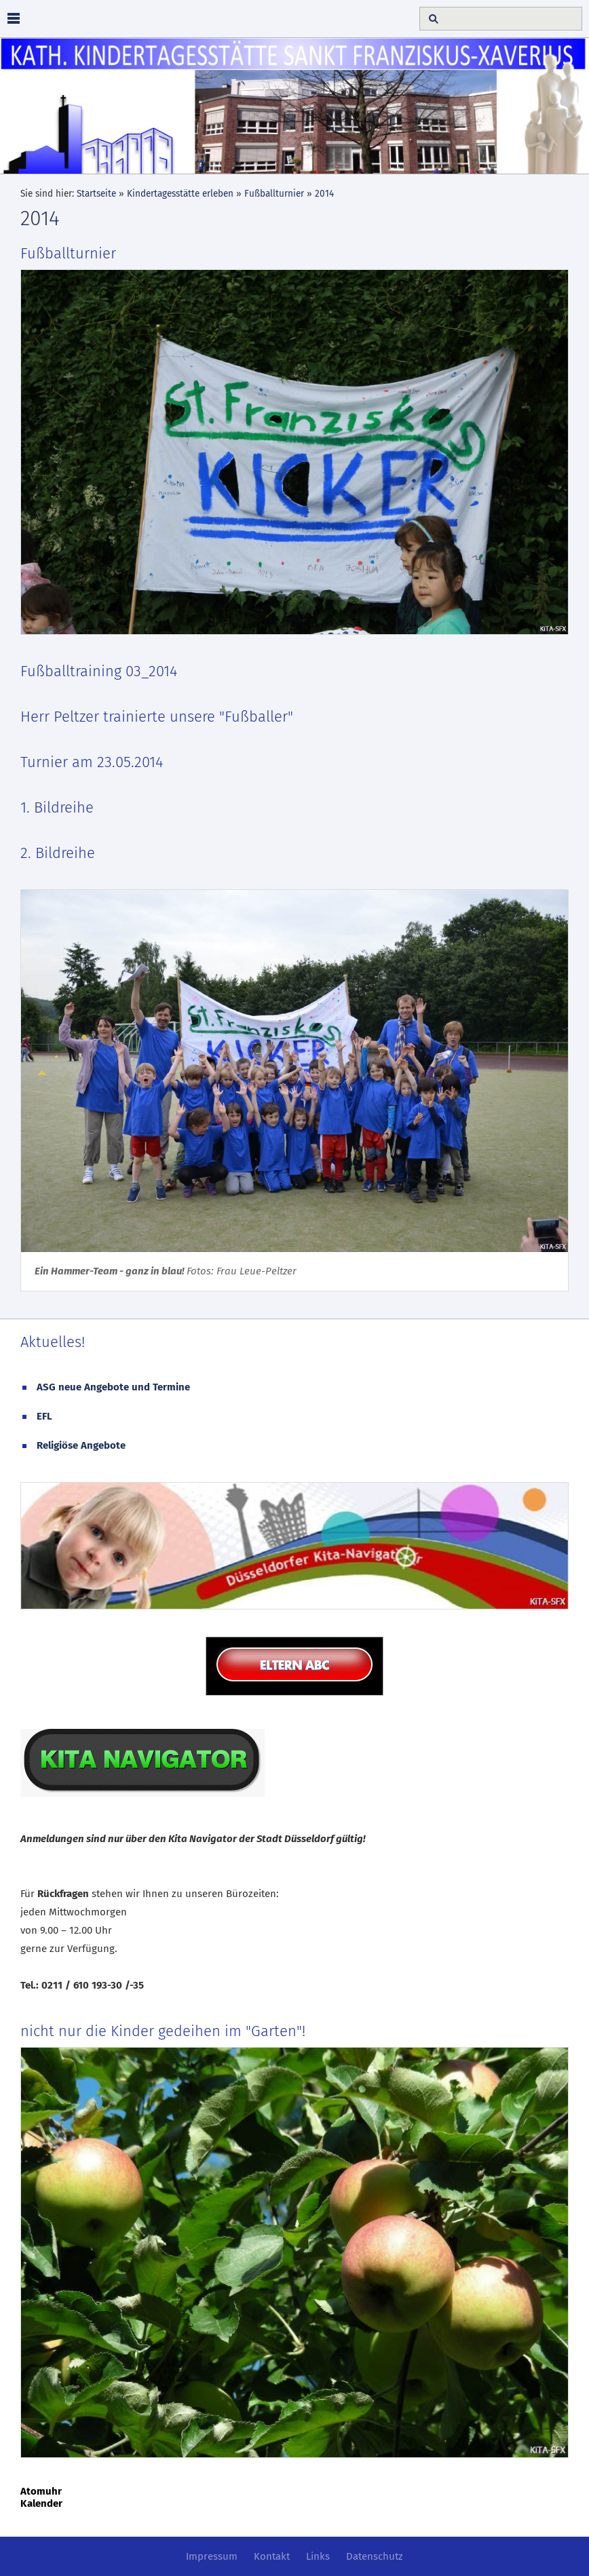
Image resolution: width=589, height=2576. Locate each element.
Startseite (96, 193)
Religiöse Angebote (81, 1445)
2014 (324, 193)
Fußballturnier (274, 193)
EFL (44, 1416)
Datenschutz (374, 2556)
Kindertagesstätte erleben (180, 193)
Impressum (212, 2556)
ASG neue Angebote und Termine (113, 1387)
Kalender (41, 2503)
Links (318, 2556)
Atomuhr (41, 2491)
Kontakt (272, 2556)
